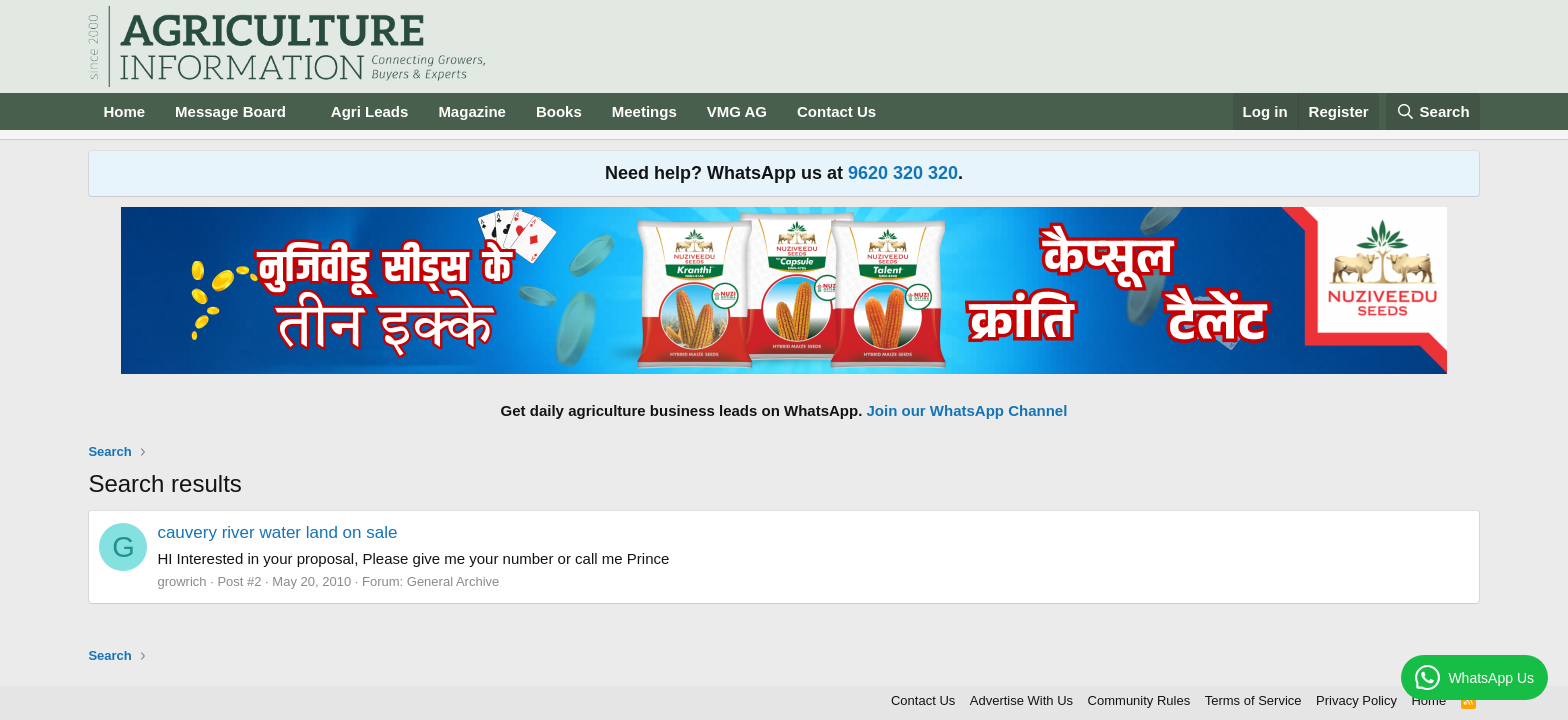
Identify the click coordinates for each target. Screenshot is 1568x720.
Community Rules (1139, 700)
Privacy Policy (1356, 700)
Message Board (230, 111)
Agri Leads (370, 111)
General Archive (453, 581)
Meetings (644, 111)
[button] (302, 111)
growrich (181, 581)
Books (559, 111)
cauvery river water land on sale (277, 532)
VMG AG (737, 111)
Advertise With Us (1021, 700)
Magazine (472, 111)
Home (124, 111)
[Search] (1433, 111)
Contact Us (836, 111)
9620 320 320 (903, 173)
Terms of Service (1253, 700)
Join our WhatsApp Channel (967, 410)
